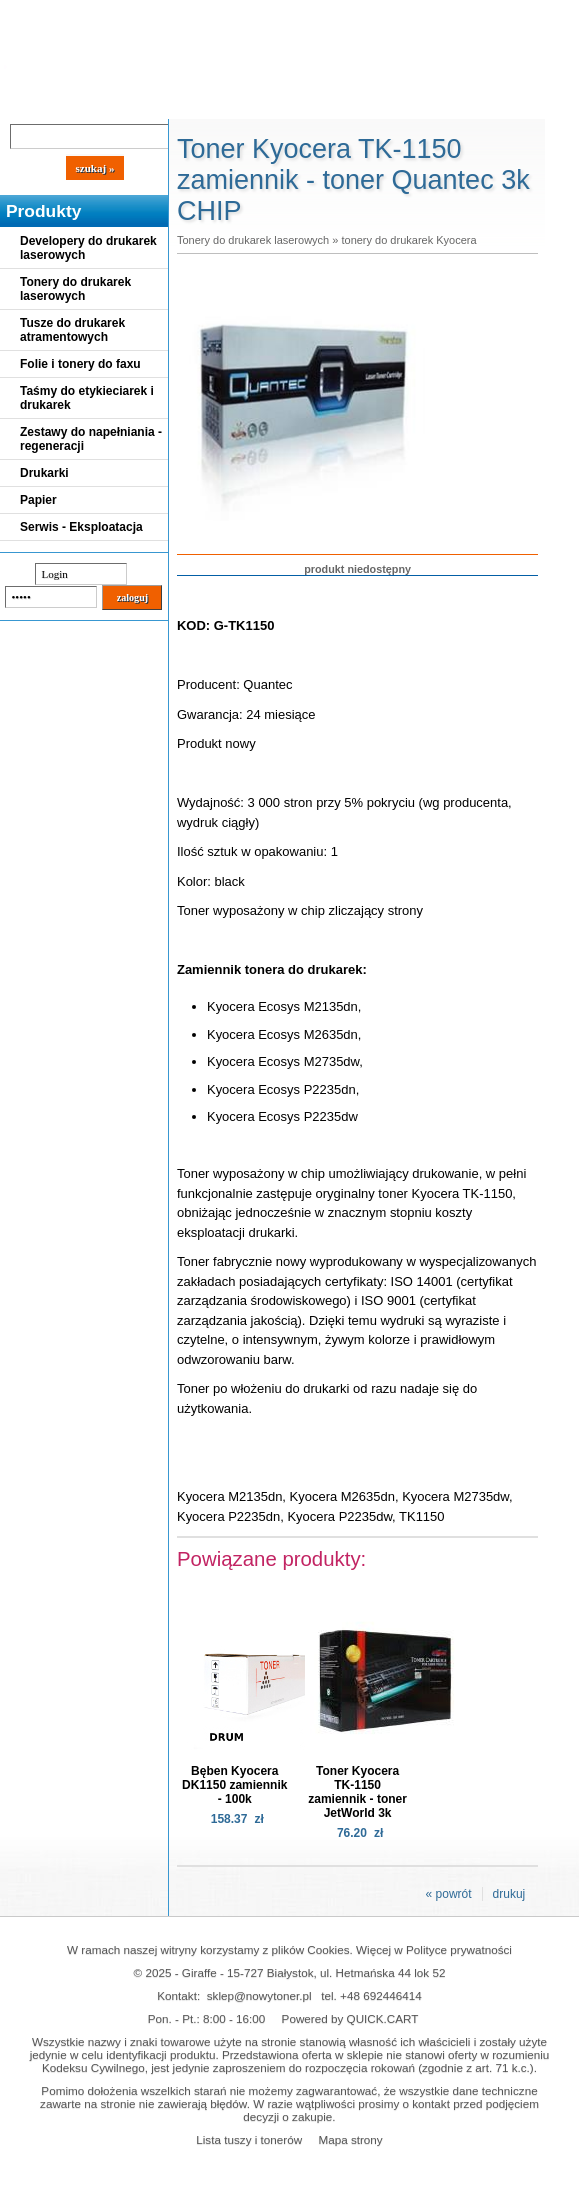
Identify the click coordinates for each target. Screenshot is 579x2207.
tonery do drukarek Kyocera (408, 240)
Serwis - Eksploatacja (81, 527)
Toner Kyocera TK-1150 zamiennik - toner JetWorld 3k (357, 1792)
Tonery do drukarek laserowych (75, 289)
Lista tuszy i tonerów (249, 2139)
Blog (30, 102)
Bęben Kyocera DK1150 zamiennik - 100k (234, 1785)
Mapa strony (350, 2139)
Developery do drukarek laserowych (88, 248)
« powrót (449, 1894)
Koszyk (452, 14)
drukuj (509, 1894)
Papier (38, 500)
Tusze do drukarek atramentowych (72, 330)
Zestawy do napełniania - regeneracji (91, 439)
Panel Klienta (241, 102)
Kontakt (339, 102)
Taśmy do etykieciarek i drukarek (87, 398)
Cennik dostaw (122, 102)
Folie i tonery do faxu (80, 364)
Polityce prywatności (459, 1949)
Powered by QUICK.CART (350, 2018)
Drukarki (44, 473)
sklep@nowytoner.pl (259, 1995)
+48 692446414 (381, 1995)
